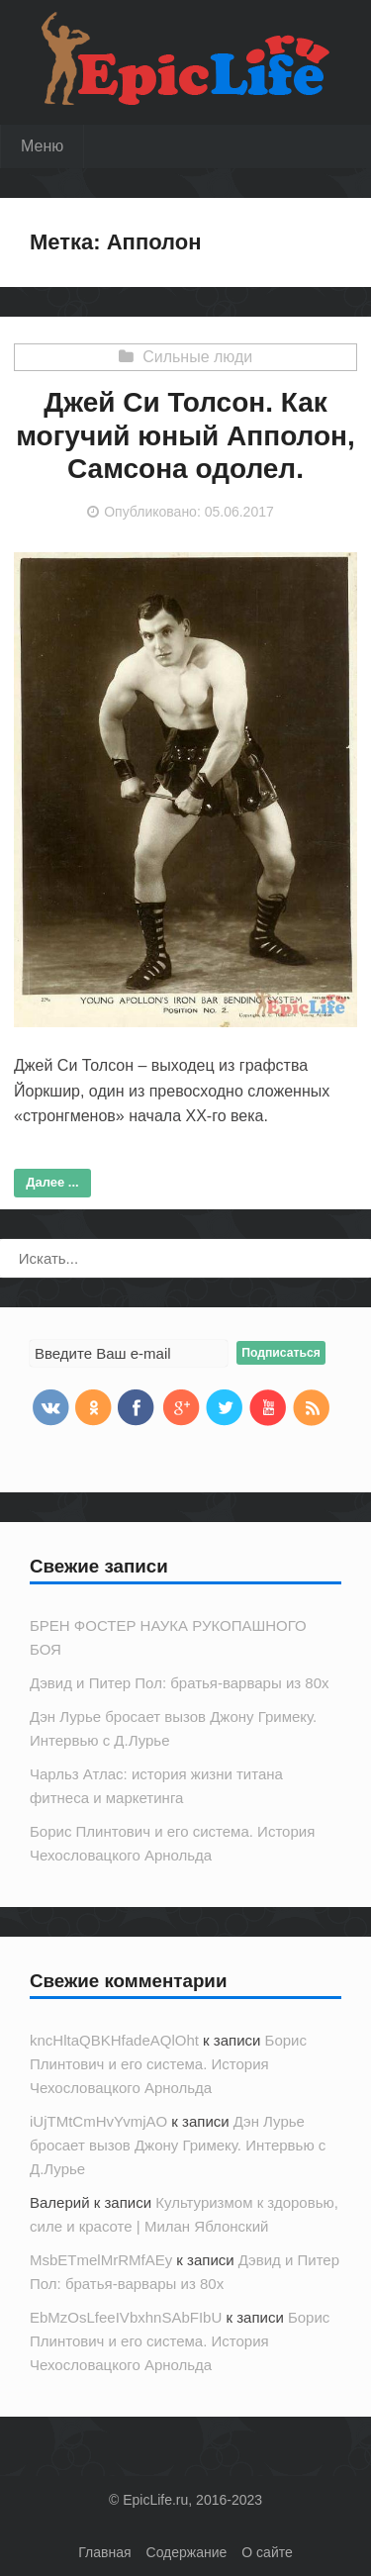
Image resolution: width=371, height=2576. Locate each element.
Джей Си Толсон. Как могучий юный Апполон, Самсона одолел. (185, 435)
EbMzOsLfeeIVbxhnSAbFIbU (126, 2317)
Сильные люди (197, 356)
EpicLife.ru (155, 2500)
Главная (104, 2552)
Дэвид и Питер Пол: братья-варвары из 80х (179, 1682)
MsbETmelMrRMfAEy (101, 2259)
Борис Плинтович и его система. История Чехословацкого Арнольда (168, 2064)
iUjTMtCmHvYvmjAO (98, 2121)
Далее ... (52, 1182)
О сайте (266, 2552)
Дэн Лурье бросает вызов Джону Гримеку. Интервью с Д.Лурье (177, 2145)
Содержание (187, 2552)
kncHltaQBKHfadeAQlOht (114, 2040)
